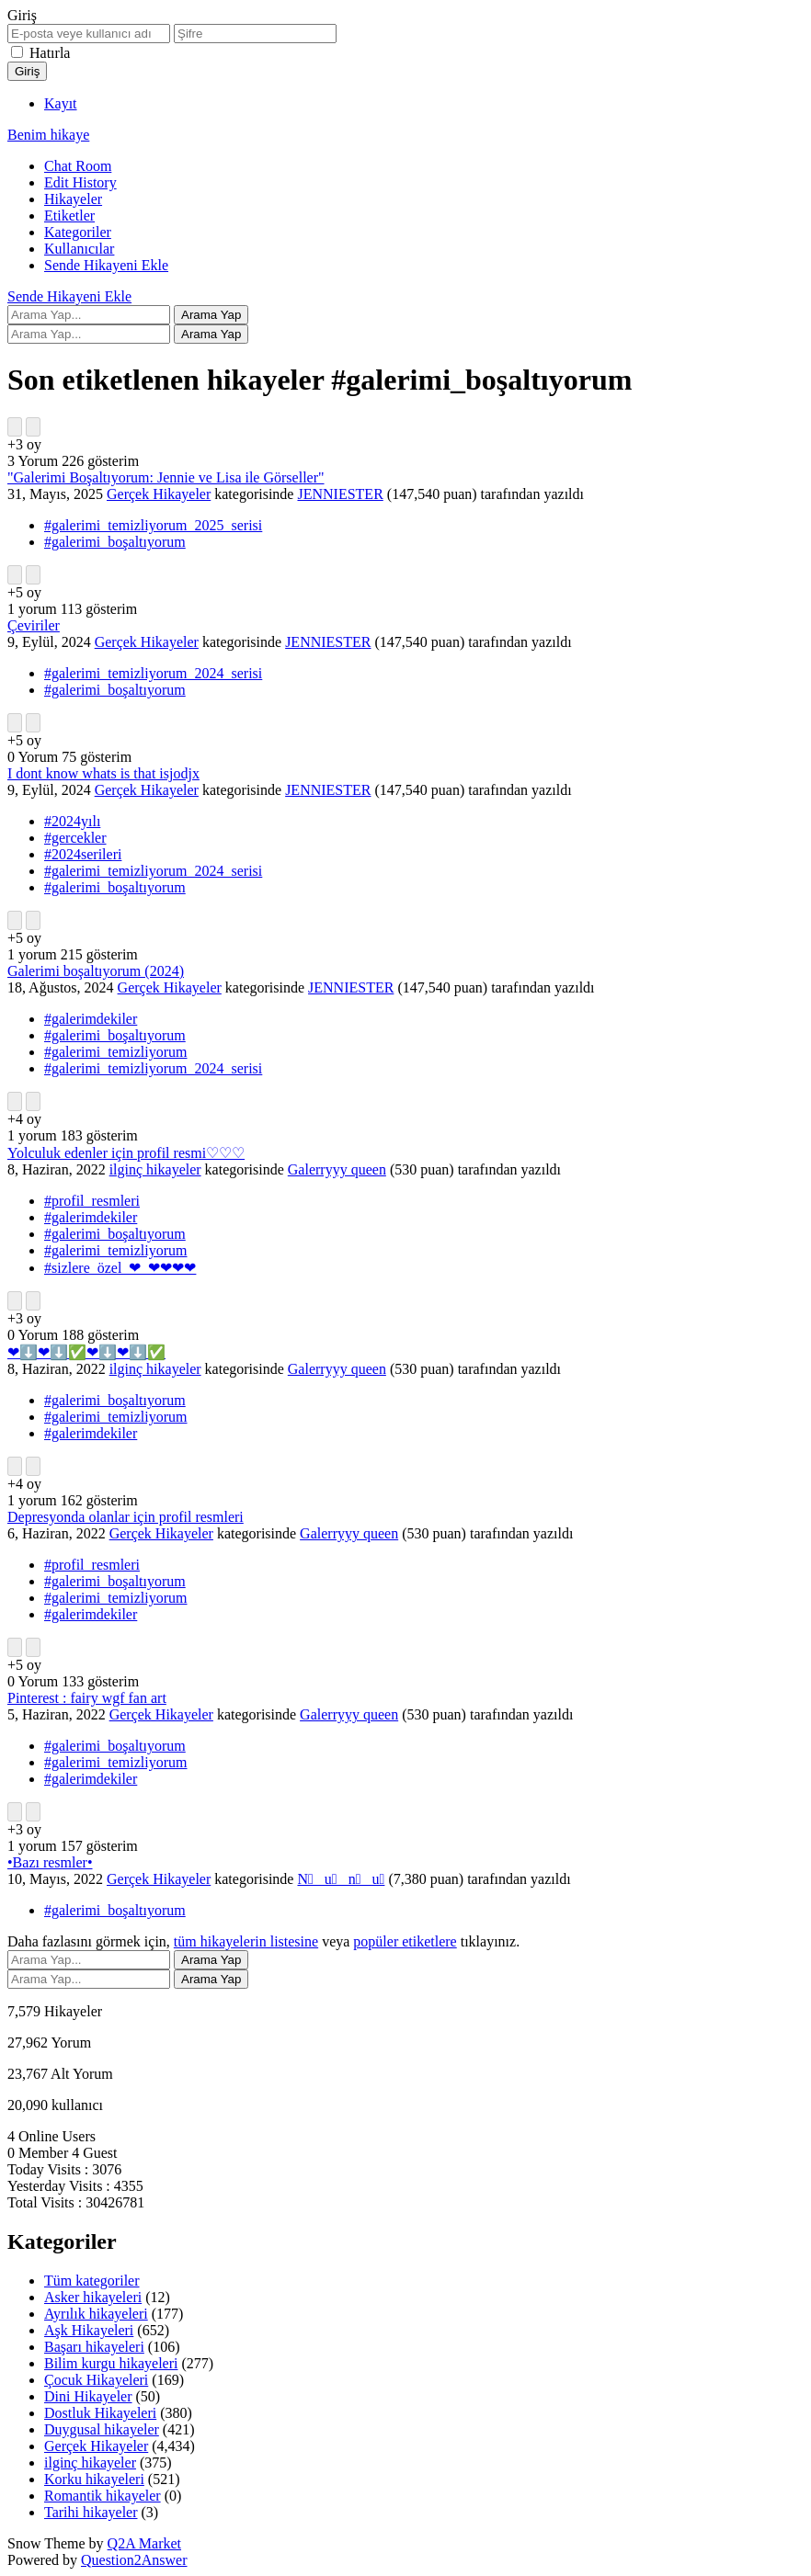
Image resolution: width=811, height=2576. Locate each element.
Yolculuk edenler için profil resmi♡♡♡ (126, 1153)
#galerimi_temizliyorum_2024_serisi (153, 673)
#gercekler (75, 837)
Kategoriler (77, 232)
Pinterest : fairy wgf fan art (86, 1698)
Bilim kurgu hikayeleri (110, 2363)
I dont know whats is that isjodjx (103, 773)
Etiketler (69, 215)
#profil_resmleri (92, 1201)
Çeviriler (33, 625)
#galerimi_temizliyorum (116, 1052)
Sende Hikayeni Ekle (106, 265)
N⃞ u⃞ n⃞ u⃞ (340, 1879)
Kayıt (60, 103)
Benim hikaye (48, 134)
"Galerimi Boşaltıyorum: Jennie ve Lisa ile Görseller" (166, 477)
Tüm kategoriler (92, 2280)
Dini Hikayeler (88, 2396)
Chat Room (77, 166)
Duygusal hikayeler (101, 2429)
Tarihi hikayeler (91, 2512)
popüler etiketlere (404, 1941)
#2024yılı (72, 821)
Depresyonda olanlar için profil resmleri (125, 1517)
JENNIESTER (340, 494)
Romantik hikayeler (102, 2495)
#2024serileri (82, 854)
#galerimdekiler (90, 1019)
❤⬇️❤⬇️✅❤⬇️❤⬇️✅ (86, 1352)
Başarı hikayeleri (94, 2347)
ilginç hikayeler (155, 1169)
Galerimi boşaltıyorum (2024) (95, 971)
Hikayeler (73, 199)
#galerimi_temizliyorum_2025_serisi (153, 525)
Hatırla (49, 53)
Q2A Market (144, 2543)
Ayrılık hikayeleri (96, 2313)
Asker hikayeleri (93, 2297)
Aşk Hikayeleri (88, 2330)
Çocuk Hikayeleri (96, 2380)
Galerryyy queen (337, 1169)
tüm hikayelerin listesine (246, 1941)
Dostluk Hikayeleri (100, 2413)
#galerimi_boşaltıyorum (115, 542)
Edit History (80, 182)
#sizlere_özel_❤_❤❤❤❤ (120, 1268)
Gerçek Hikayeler (159, 494)
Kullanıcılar (79, 248)
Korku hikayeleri (94, 2479)
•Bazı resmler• (50, 1862)
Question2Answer (134, 2560)
